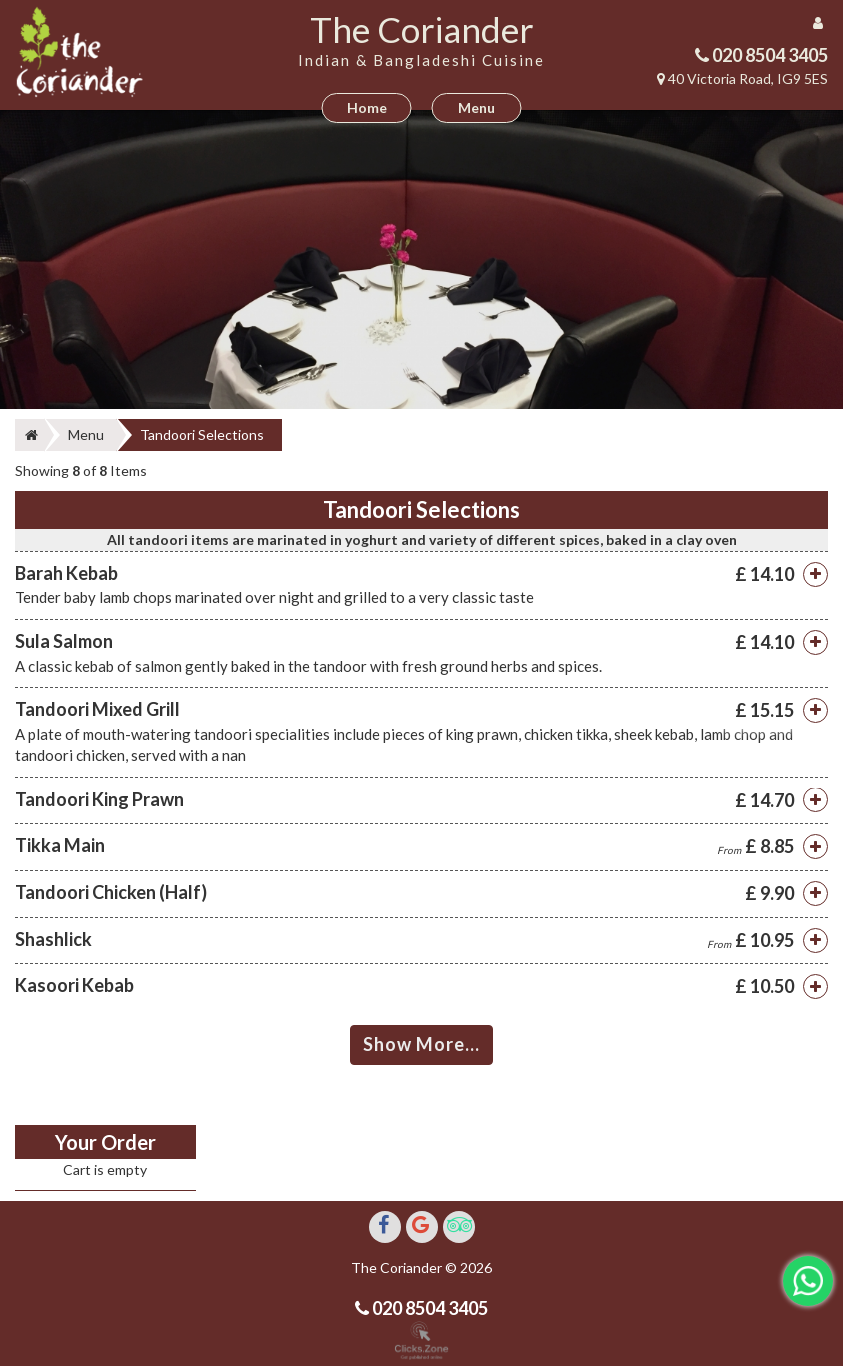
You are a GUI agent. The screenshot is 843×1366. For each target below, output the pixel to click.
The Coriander (422, 29)
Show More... (421, 1044)
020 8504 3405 (768, 55)
